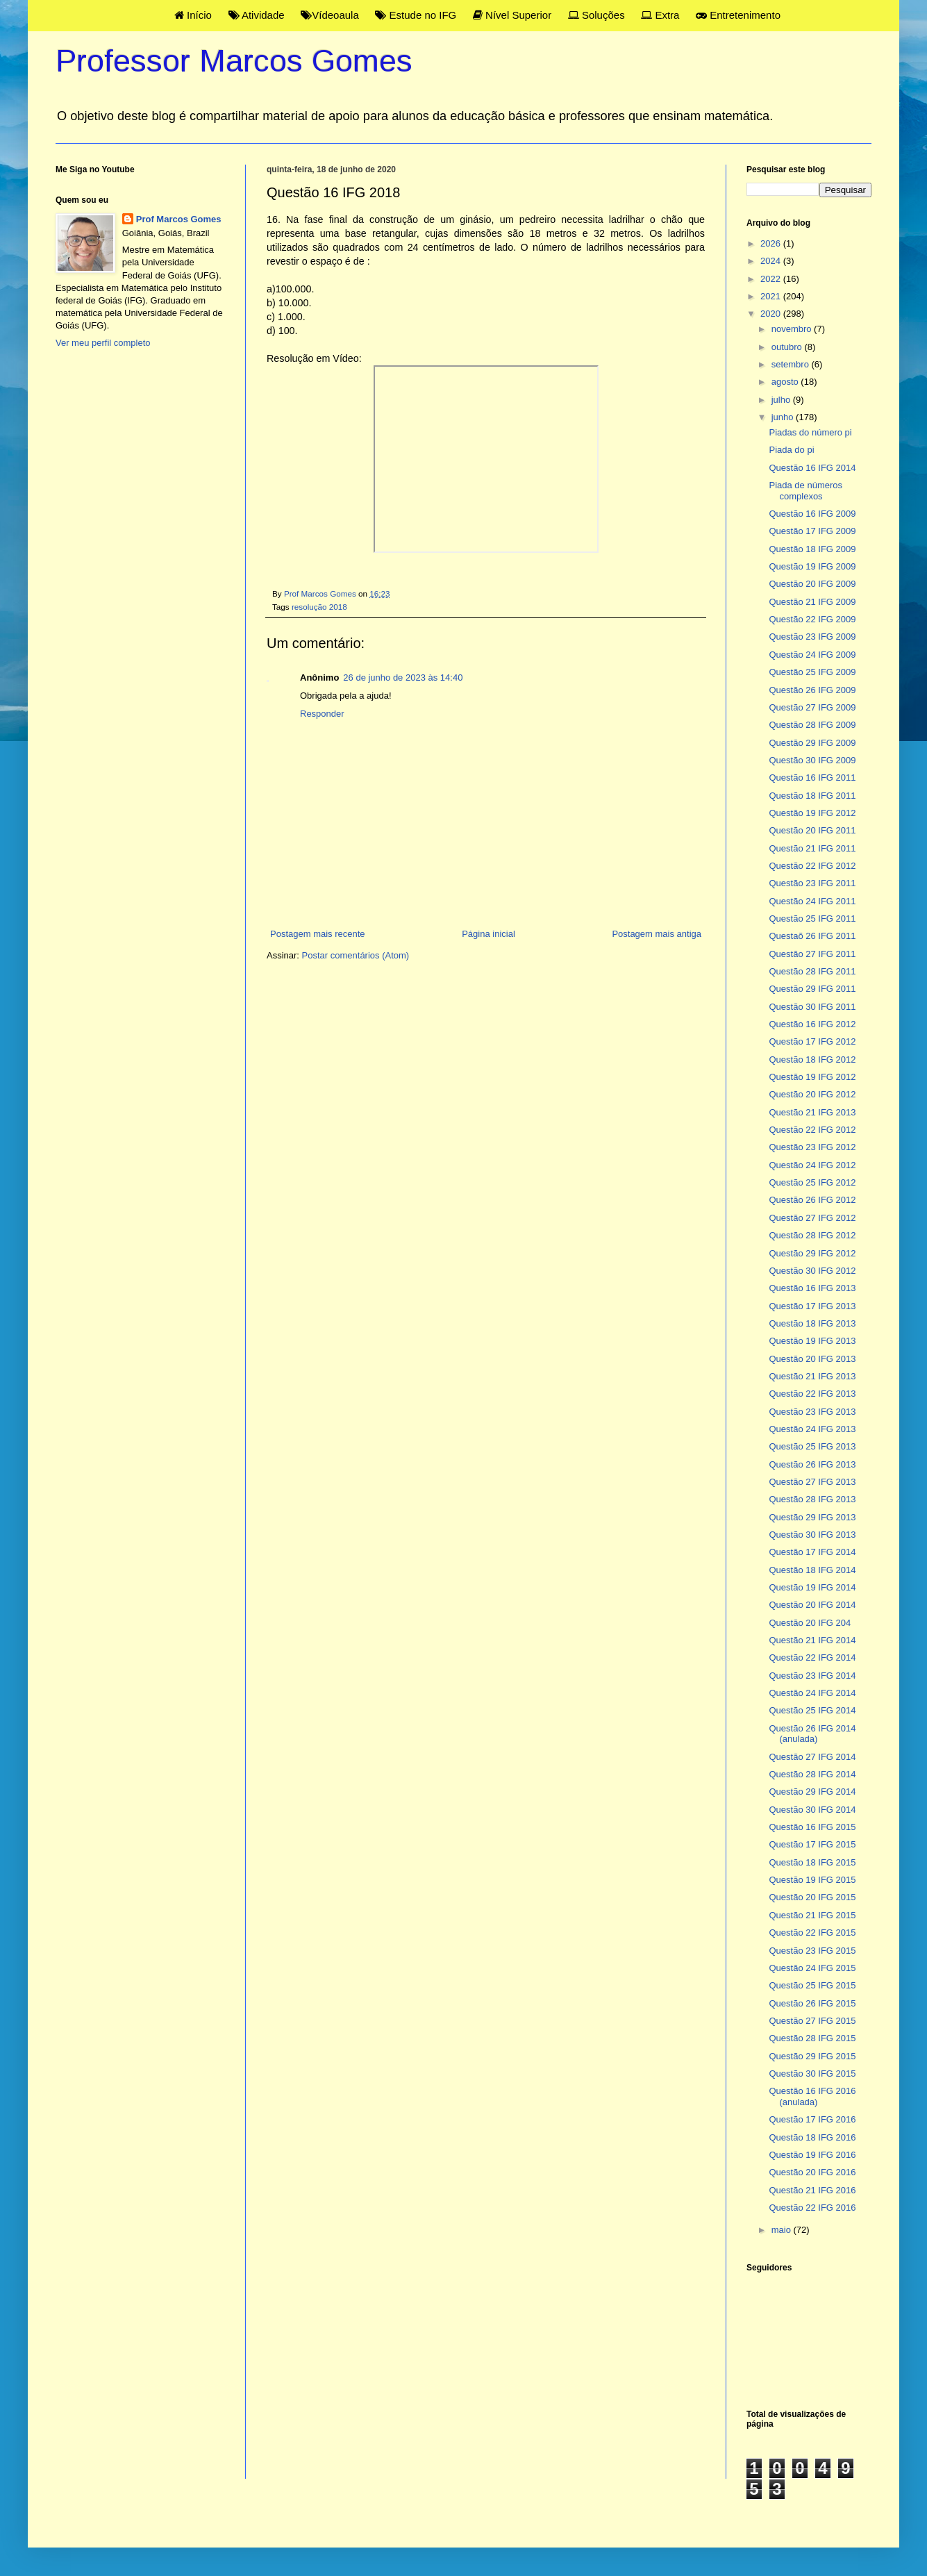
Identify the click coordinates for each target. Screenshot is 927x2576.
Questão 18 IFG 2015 (812, 1862)
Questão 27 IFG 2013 (812, 1482)
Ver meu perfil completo (103, 343)
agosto (786, 381)
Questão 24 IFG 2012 (812, 1165)
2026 (771, 243)
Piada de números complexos (805, 490)
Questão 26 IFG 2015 (812, 2003)
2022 (771, 279)
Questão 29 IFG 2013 (812, 1517)
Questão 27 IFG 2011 (812, 954)
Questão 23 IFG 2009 (812, 636)
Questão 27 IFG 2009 (812, 707)
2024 (771, 261)
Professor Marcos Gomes (234, 60)
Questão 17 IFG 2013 (812, 1306)
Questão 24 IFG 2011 (812, 901)
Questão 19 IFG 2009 (812, 566)
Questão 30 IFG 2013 (812, 1534)
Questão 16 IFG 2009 (812, 513)
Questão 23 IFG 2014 (812, 1675)
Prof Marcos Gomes (179, 219)
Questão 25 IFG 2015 (812, 1985)
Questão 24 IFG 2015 (812, 1968)
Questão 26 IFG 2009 (812, 690)
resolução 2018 (319, 606)
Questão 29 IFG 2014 (812, 1791)
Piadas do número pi (810, 432)
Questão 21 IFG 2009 (812, 602)
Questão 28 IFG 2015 (812, 2038)
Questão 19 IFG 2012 (812, 813)
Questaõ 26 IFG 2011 (812, 936)
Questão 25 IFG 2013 (812, 1446)
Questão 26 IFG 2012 (812, 1200)
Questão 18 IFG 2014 (812, 1570)
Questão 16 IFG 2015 (812, 1827)
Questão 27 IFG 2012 (812, 1218)
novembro (792, 329)
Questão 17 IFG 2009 (812, 531)
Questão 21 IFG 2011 (812, 848)
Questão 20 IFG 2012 (812, 1094)
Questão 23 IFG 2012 (812, 1147)
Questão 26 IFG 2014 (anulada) (812, 1734)
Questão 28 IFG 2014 (812, 1774)
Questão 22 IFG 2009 (812, 619)
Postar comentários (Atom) (356, 955)
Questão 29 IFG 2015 (812, 2056)
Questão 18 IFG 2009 (812, 549)
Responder (322, 713)
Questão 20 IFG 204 (810, 1623)
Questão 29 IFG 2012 (812, 1253)
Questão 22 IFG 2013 (812, 1393)
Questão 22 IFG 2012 (812, 866)
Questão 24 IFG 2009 (812, 654)
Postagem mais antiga (656, 934)
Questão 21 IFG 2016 (812, 2190)
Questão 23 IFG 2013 (812, 1411)
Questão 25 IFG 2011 (812, 918)
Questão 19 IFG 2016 (812, 2155)
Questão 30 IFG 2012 (812, 1270)
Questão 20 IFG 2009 (812, 584)
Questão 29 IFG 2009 (812, 743)
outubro (788, 347)
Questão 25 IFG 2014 (812, 1710)
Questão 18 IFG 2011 (812, 795)
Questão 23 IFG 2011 (812, 883)
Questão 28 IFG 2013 (812, 1499)
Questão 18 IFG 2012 (812, 1059)
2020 (771, 313)
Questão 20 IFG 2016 (812, 2172)
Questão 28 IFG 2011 (812, 971)
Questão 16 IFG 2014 (812, 468)
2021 (771, 296)
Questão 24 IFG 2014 (812, 1693)
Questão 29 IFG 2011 (812, 988)
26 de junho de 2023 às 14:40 (402, 677)
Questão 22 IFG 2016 (812, 2207)
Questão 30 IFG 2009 (812, 760)
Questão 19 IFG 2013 (812, 1341)
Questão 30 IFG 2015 (812, 2073)
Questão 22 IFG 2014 (812, 1657)
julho (782, 399)
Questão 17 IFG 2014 (812, 1552)
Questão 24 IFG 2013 (812, 1429)
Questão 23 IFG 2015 (812, 1950)
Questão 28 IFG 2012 (812, 1235)
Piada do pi (791, 449)
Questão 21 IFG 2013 (812, 1112)
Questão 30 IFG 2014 (812, 1809)
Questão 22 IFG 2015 (812, 1932)
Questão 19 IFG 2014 (812, 1587)
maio (782, 2230)
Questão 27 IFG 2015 (812, 2021)
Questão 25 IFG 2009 (812, 672)
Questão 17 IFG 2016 (812, 2119)
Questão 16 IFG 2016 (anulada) (812, 2096)
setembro (791, 364)
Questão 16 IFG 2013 (812, 1288)
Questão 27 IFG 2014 (812, 1757)
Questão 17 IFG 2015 (812, 1844)
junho (783, 417)
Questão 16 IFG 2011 (812, 777)
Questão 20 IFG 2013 (812, 1359)
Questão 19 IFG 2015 (812, 1880)
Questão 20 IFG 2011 (812, 830)
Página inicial (488, 934)
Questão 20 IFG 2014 (812, 1604)
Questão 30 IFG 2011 (812, 1007)
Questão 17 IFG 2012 (812, 1041)
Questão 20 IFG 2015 (812, 1897)
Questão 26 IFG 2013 (812, 1464)
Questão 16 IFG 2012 (812, 1024)
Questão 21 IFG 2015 (812, 1915)
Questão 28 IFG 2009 (812, 725)
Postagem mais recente (317, 934)
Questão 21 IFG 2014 (812, 1640)
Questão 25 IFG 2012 (812, 1182)
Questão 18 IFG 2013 (812, 1323)
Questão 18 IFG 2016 (812, 2137)
